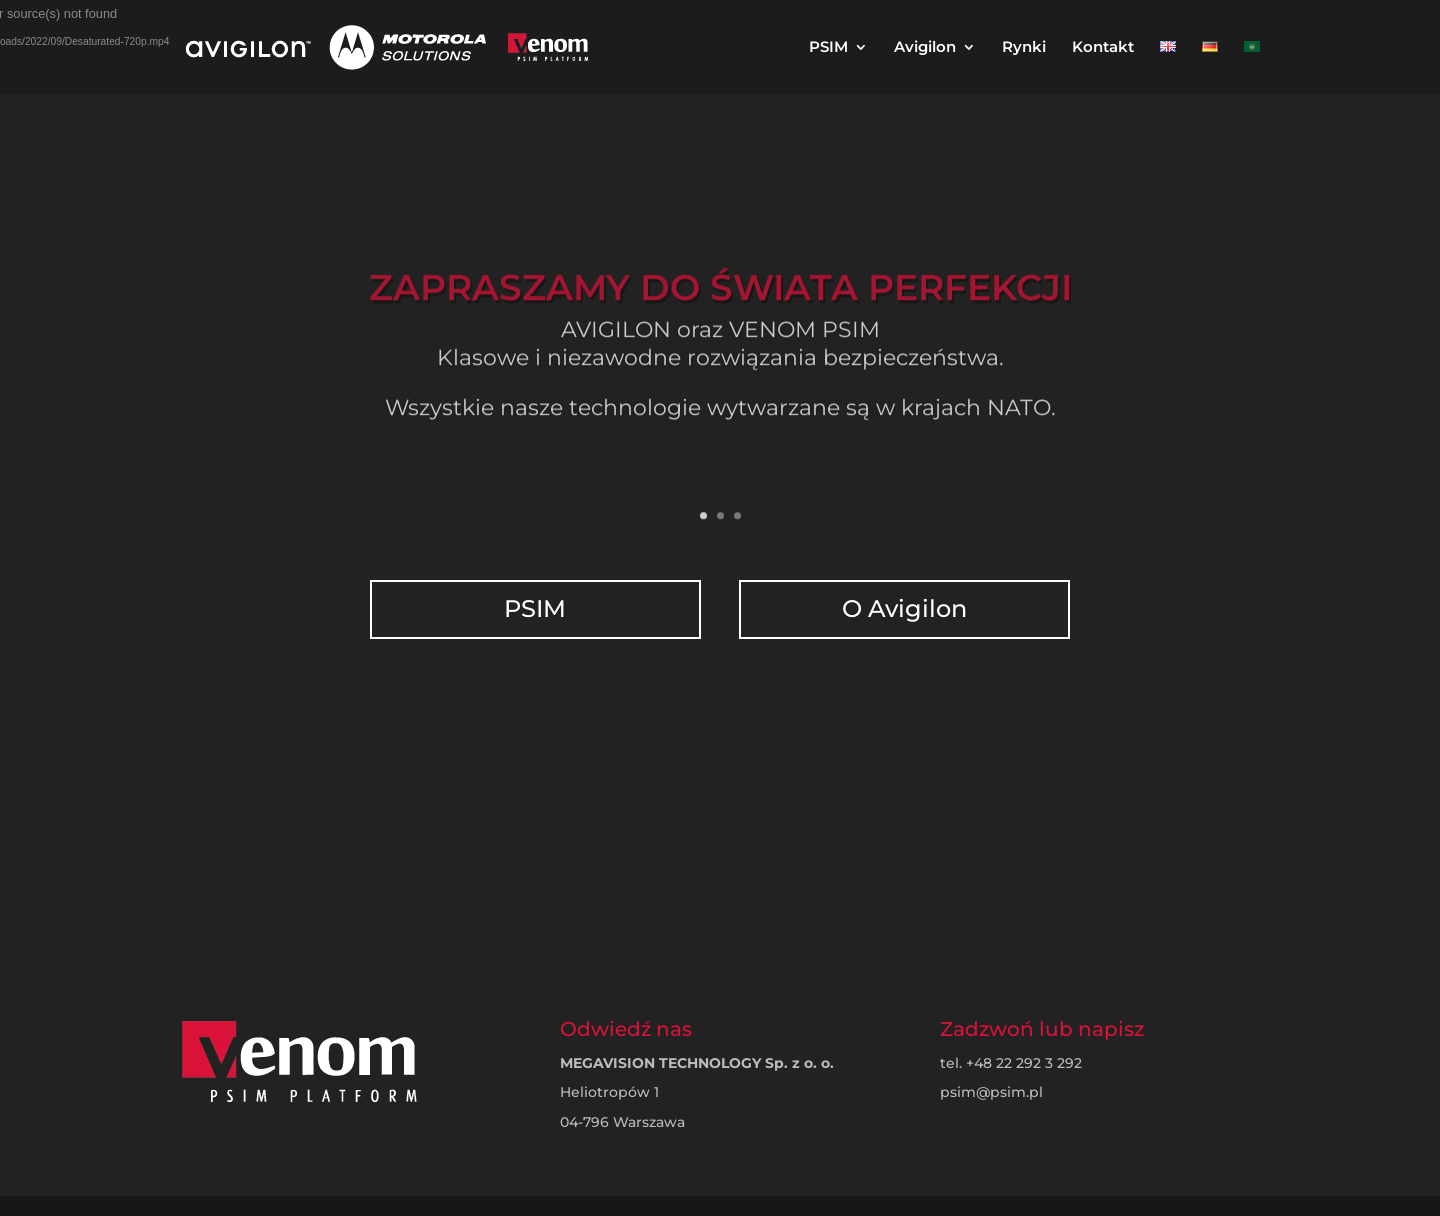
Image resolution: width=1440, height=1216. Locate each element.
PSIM (828, 48)
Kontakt (1103, 48)
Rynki (1024, 48)
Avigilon (925, 48)
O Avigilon (903, 599)
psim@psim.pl (991, 1092)
